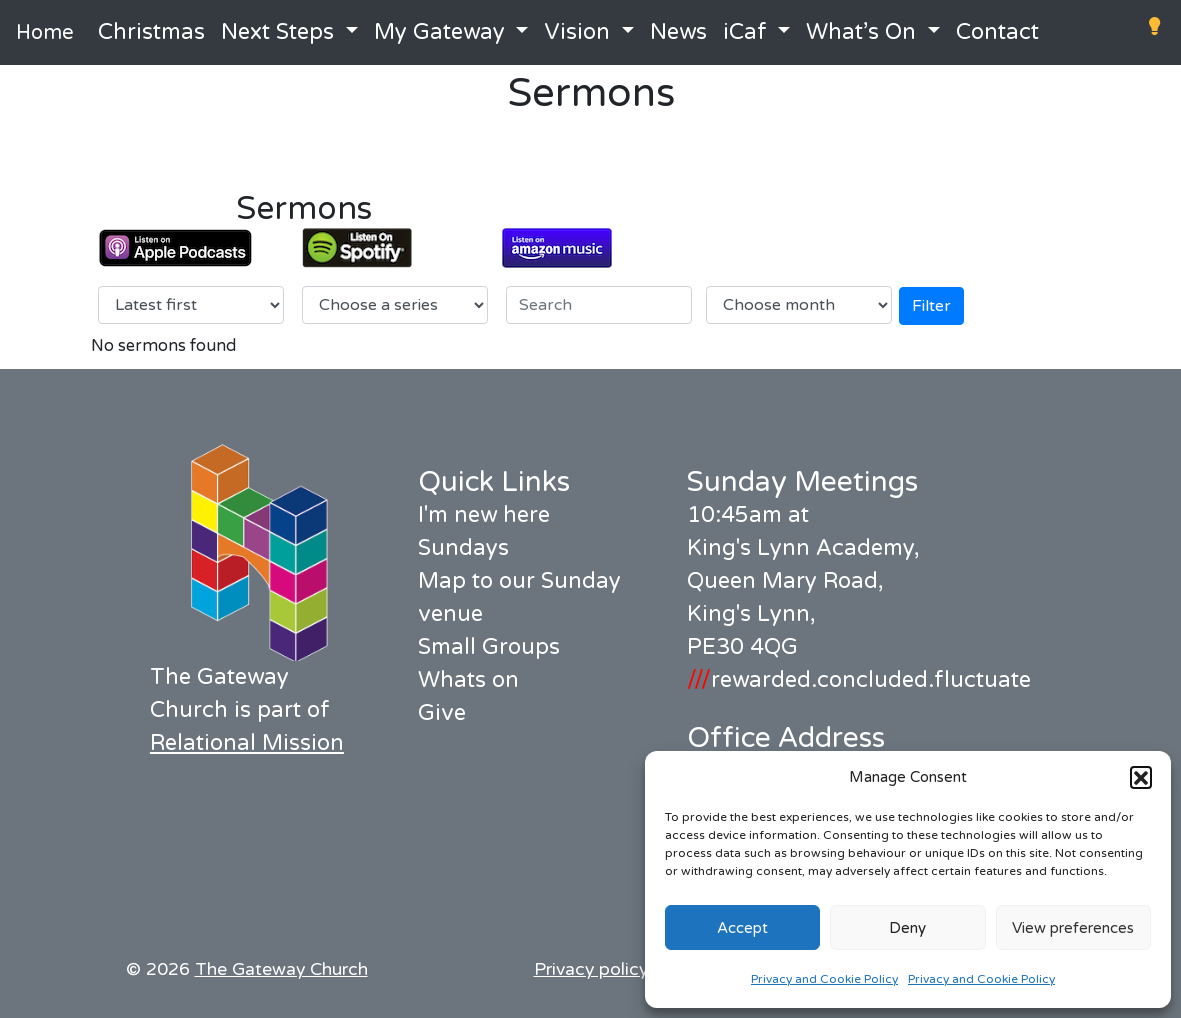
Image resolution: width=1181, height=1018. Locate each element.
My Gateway (439, 32)
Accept (742, 928)
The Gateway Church (281, 969)
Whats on (468, 680)
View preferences (1073, 928)
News (678, 32)
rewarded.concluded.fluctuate (859, 680)
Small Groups (489, 647)
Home (45, 33)
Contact (997, 32)
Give (442, 713)
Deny (907, 928)
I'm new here (484, 515)
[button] (1141, 777)
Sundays (463, 548)
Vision (577, 32)
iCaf (745, 32)
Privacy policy (591, 969)
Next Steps (277, 32)
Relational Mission (247, 743)
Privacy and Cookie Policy (824, 979)
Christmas (151, 32)
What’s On (861, 32)
